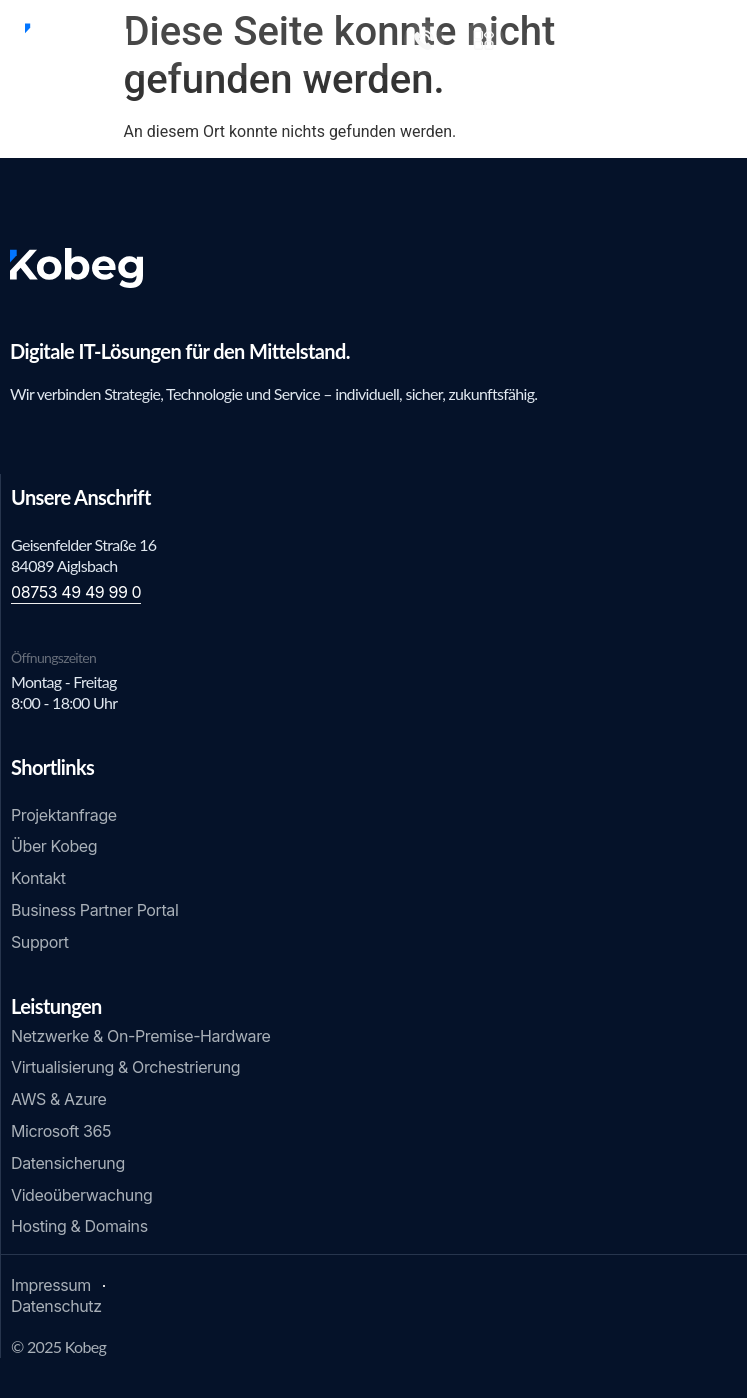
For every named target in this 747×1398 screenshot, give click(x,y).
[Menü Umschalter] (722, 37)
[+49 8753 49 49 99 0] (424, 40)
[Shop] (484, 40)
